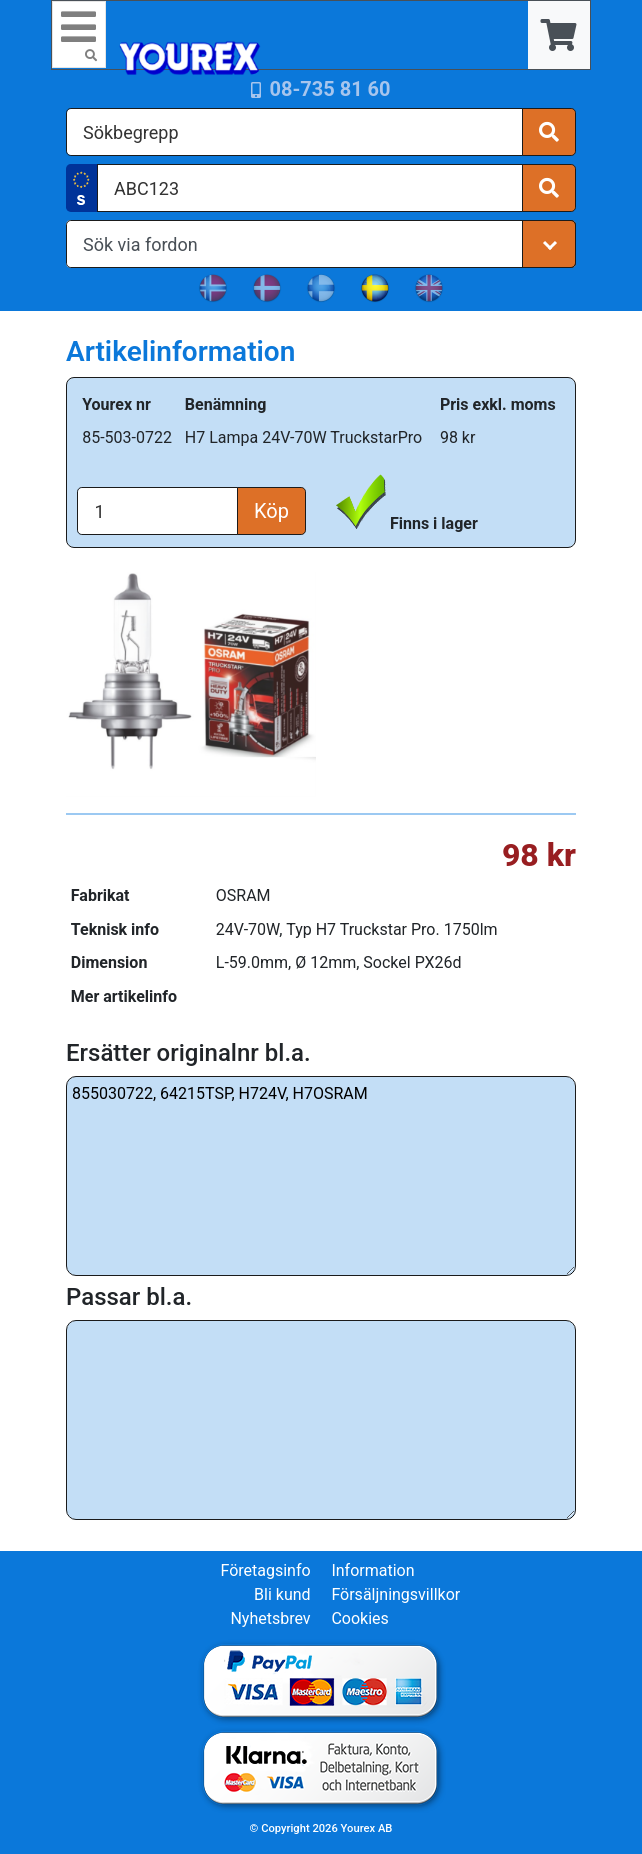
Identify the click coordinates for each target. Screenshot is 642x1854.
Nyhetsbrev (270, 1618)
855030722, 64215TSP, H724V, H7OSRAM (321, 1176)
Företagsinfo (265, 1570)
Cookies (359, 1618)
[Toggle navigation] (79, 34)
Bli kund (282, 1594)
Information (372, 1570)
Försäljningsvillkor (395, 1594)
